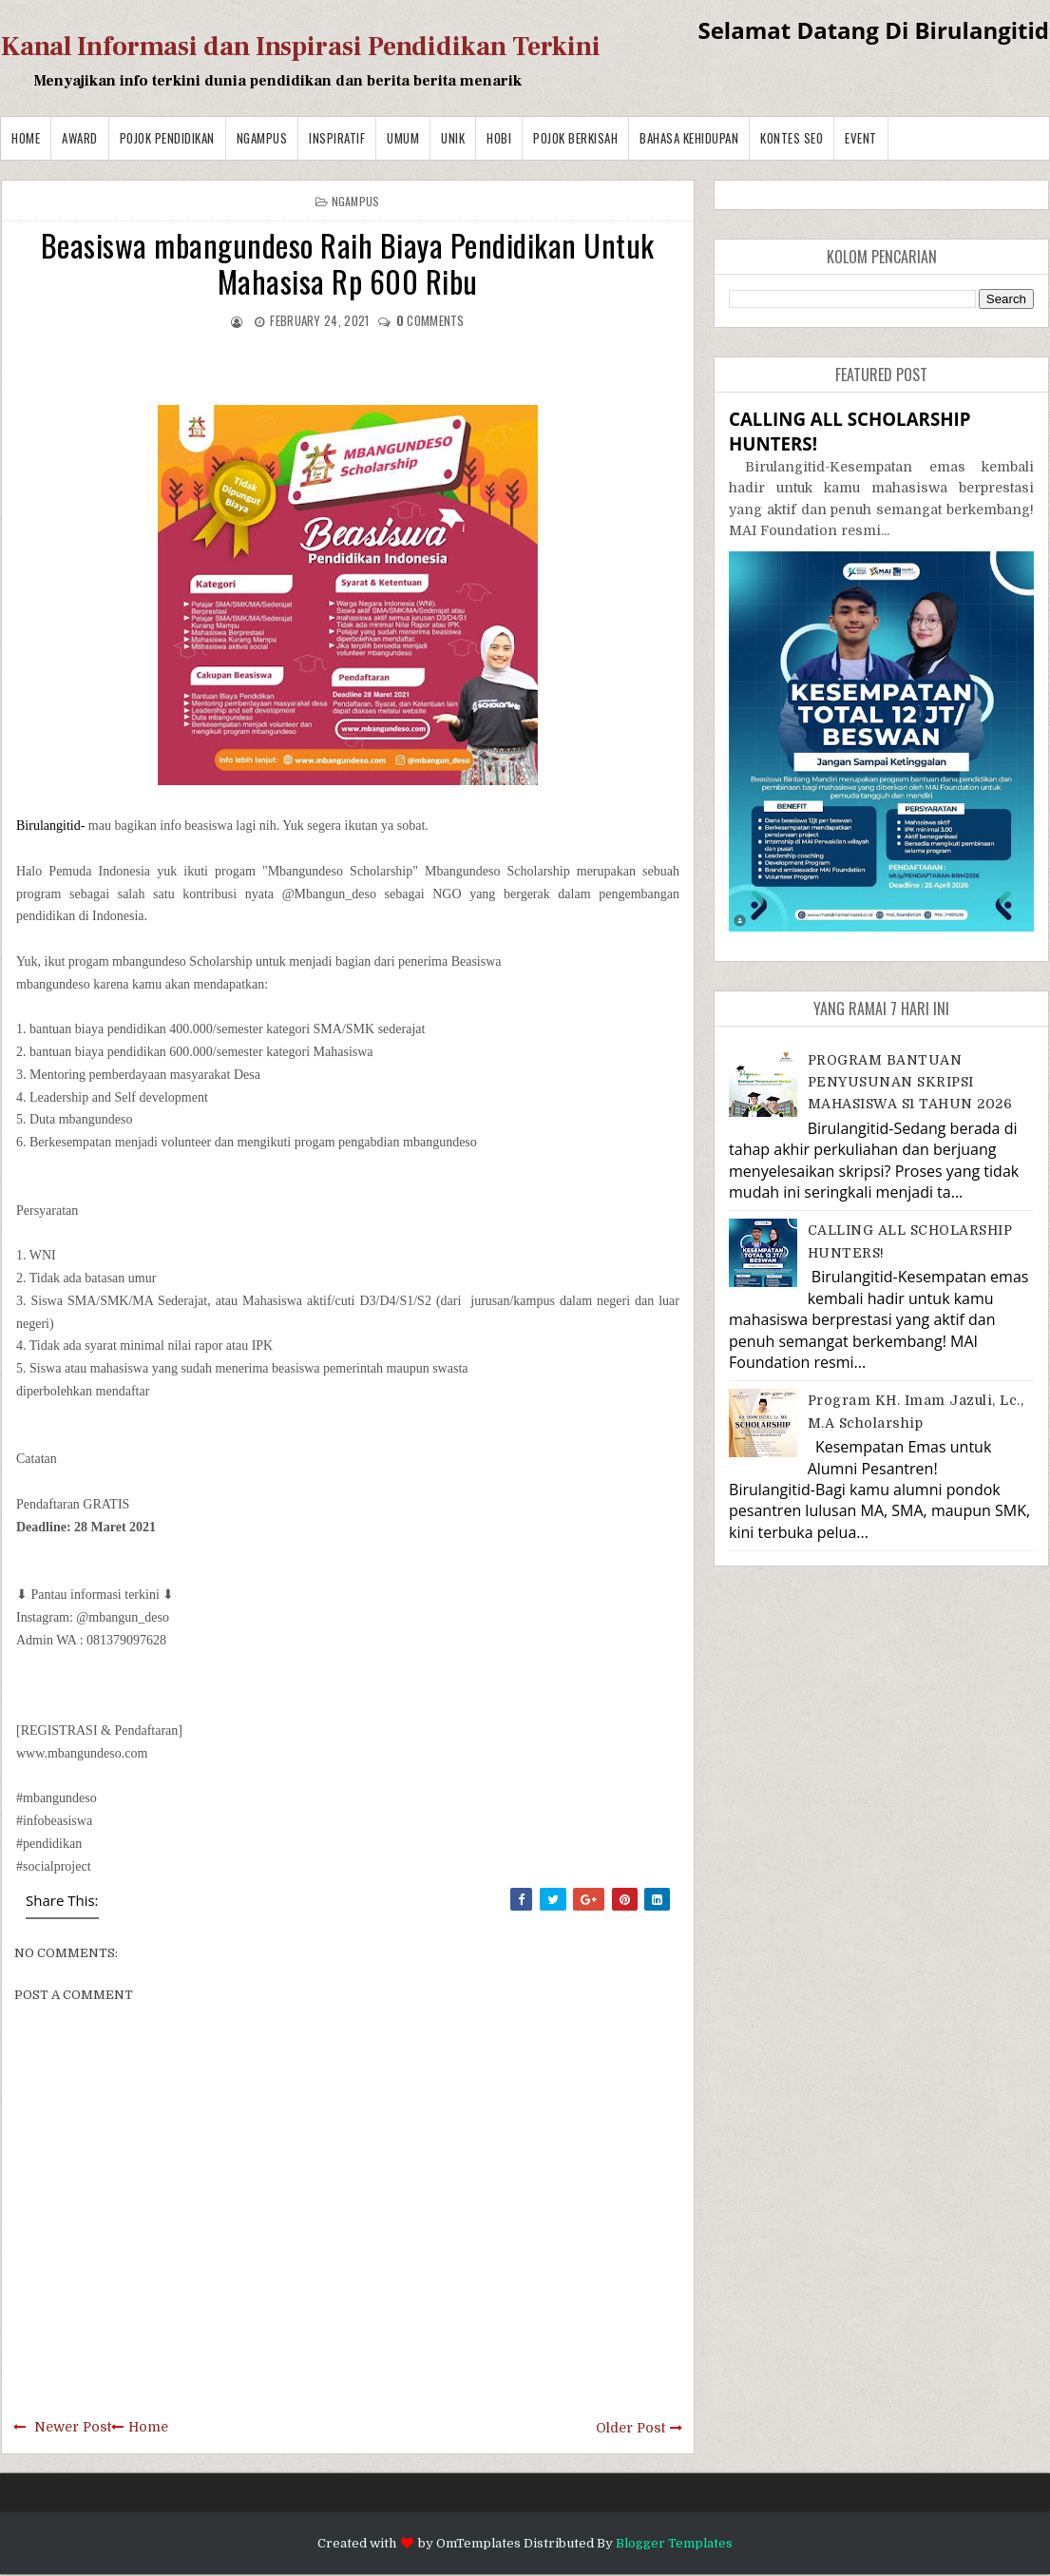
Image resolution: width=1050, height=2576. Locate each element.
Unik (453, 137)
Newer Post (72, 2426)
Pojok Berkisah (575, 137)
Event (861, 137)
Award (80, 137)
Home (25, 137)
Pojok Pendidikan (167, 137)
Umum (403, 137)
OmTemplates (478, 2543)
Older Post (630, 2427)
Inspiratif (337, 137)
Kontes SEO (791, 137)
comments (430, 320)
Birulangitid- (52, 825)
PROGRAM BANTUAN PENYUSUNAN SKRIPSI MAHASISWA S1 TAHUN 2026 (910, 1082)
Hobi (499, 137)
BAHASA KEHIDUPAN (689, 137)
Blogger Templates (674, 2543)
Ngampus (262, 137)
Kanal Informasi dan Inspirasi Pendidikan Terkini (301, 46)
